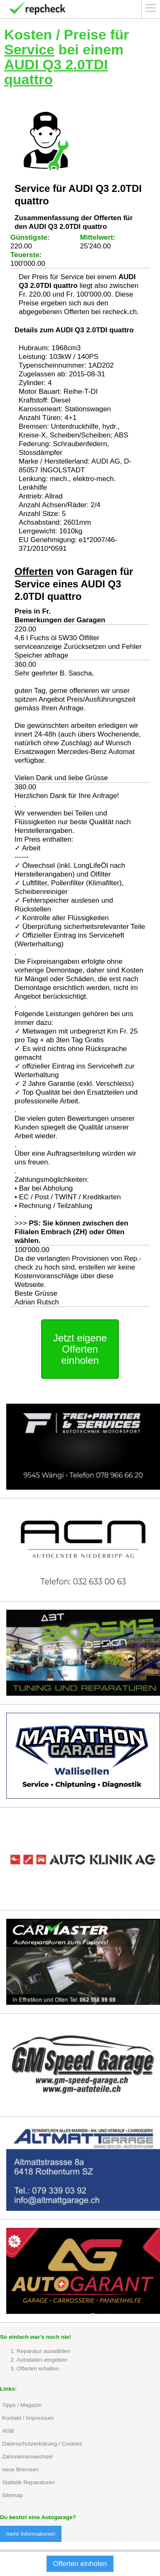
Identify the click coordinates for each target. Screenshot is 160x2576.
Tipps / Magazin (22, 2405)
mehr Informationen (30, 2534)
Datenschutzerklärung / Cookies (42, 2444)
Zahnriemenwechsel (27, 2456)
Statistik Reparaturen (28, 2482)
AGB (8, 2431)
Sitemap (12, 2495)
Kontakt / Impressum (28, 2418)
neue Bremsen (20, 2469)
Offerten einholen (80, 2564)
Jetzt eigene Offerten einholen (80, 1349)
